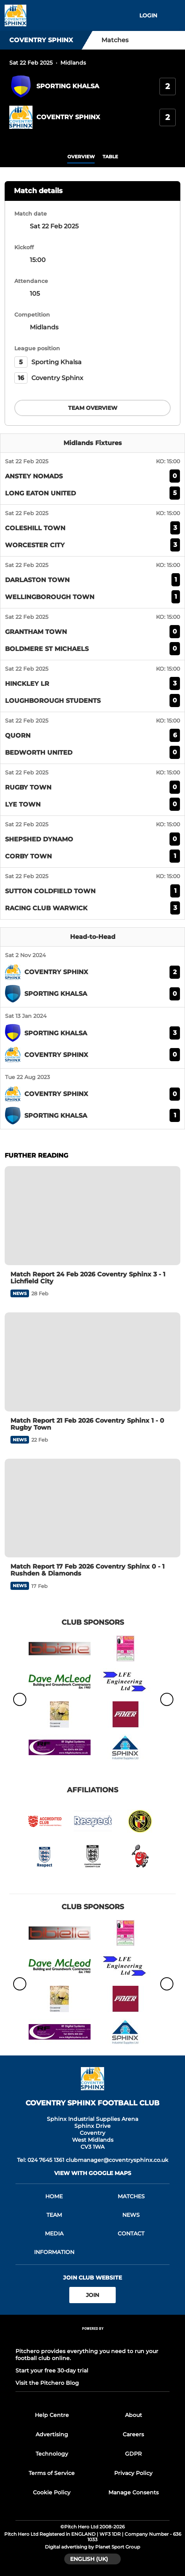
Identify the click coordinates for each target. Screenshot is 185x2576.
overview (81, 156)
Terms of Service (52, 2473)
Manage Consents (133, 2492)
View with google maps (92, 2173)
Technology (52, 2453)
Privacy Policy (133, 2473)
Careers (133, 2434)
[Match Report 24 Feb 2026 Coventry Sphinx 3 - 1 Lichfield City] (92, 1215)
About (133, 2415)
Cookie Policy (51, 2492)
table (110, 156)
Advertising (52, 2434)
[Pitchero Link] (92, 2339)
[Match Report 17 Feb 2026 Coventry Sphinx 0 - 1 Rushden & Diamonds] (92, 1508)
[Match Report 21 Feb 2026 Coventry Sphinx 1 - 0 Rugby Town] (92, 1361)
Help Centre (52, 2415)
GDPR (133, 2453)
